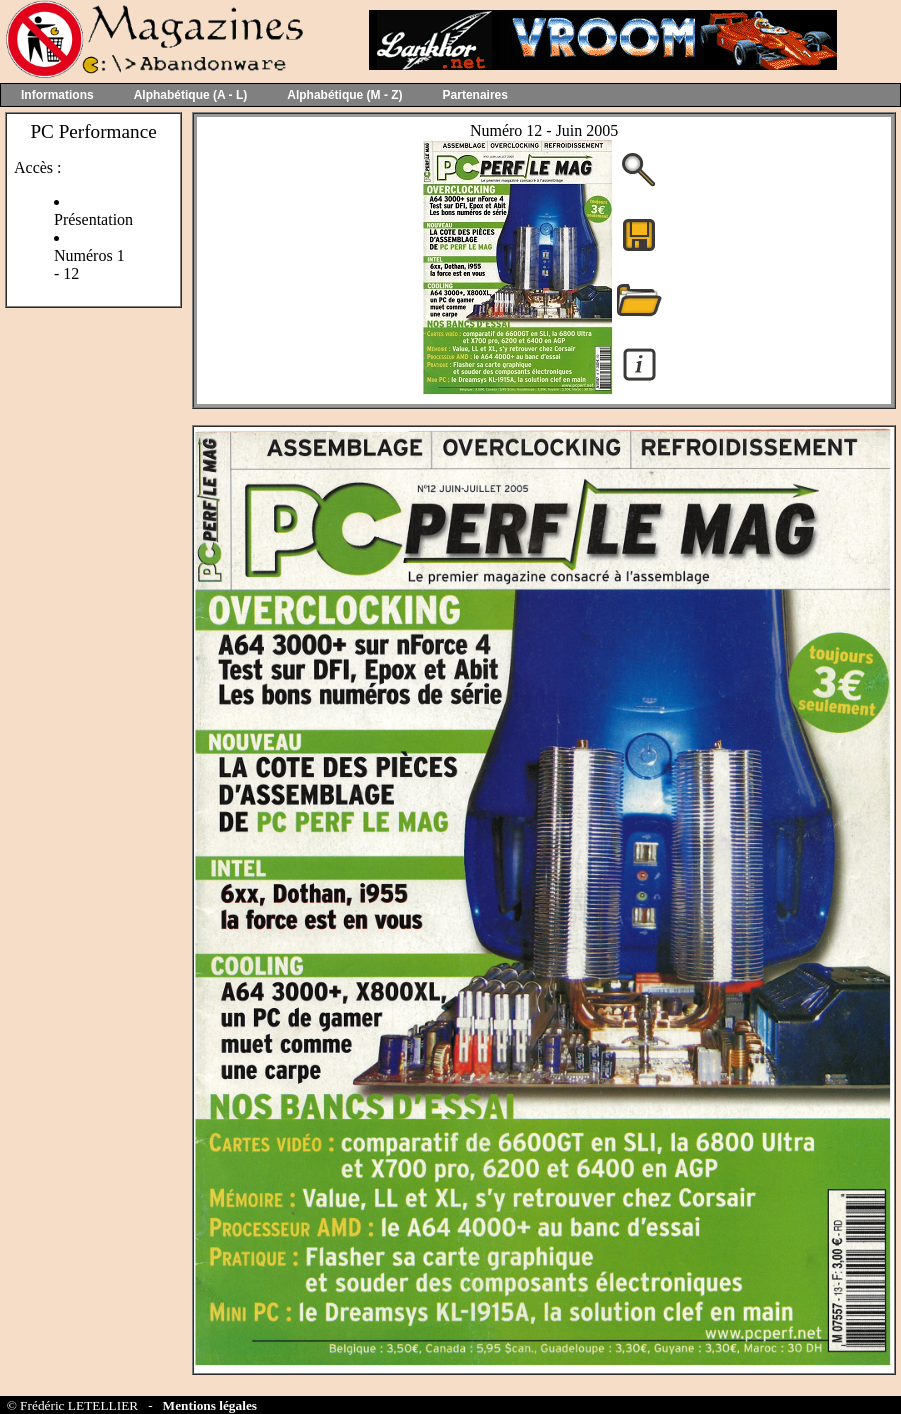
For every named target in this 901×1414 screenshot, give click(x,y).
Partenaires (475, 95)
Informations (57, 95)
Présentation (93, 219)
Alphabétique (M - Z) (344, 95)
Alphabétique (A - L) (191, 95)
